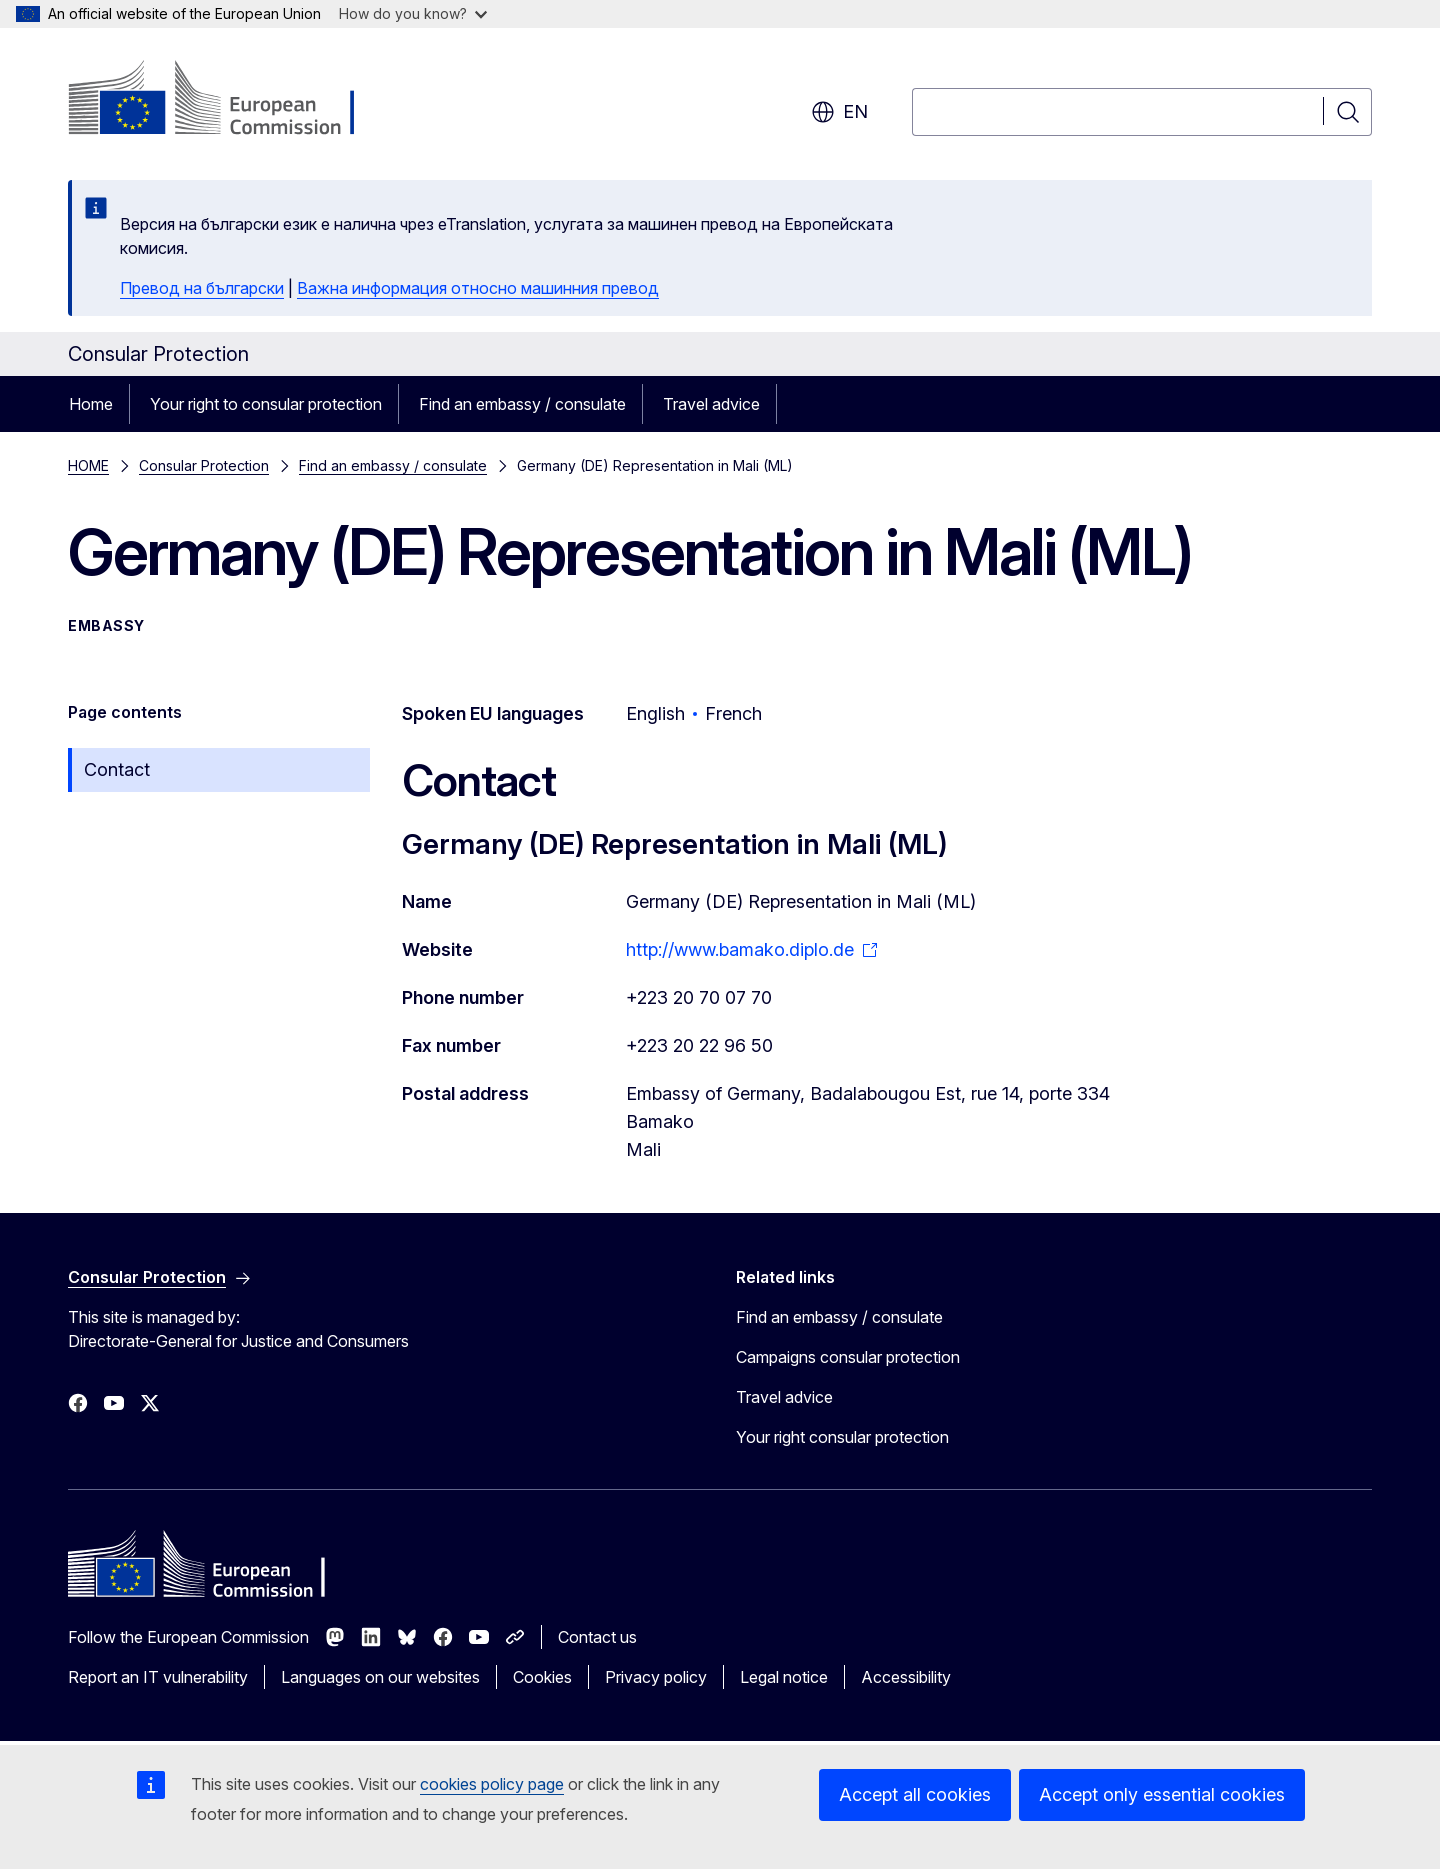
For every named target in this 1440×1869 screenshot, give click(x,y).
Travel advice (711, 404)
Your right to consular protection (266, 404)
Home (91, 404)
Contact (117, 769)
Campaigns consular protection (848, 1357)
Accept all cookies (915, 1794)
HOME (88, 465)
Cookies (542, 1677)
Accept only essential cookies (1162, 1794)
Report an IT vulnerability (158, 1677)
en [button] (839, 112)
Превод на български (202, 288)
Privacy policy (656, 1677)
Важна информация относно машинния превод (478, 288)
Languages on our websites (380, 1677)
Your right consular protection (842, 1437)
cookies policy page (492, 1784)
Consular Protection (204, 465)
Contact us (597, 1637)
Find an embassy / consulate (522, 404)
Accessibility (906, 1677)
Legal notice (784, 1677)
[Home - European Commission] (229, 100)
